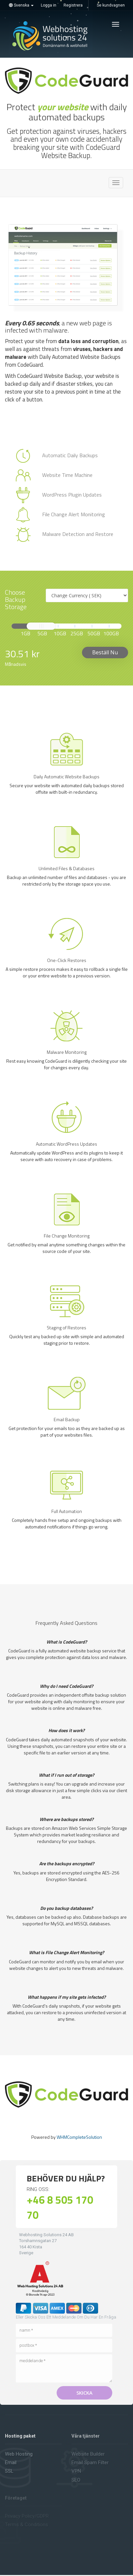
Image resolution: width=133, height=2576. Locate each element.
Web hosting (19, 2454)
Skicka (84, 2392)
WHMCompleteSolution (79, 2137)
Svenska (21, 5)
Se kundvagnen (111, 5)
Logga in (48, 5)
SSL (9, 2471)
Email (10, 2462)
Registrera (73, 5)
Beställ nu (105, 652)
